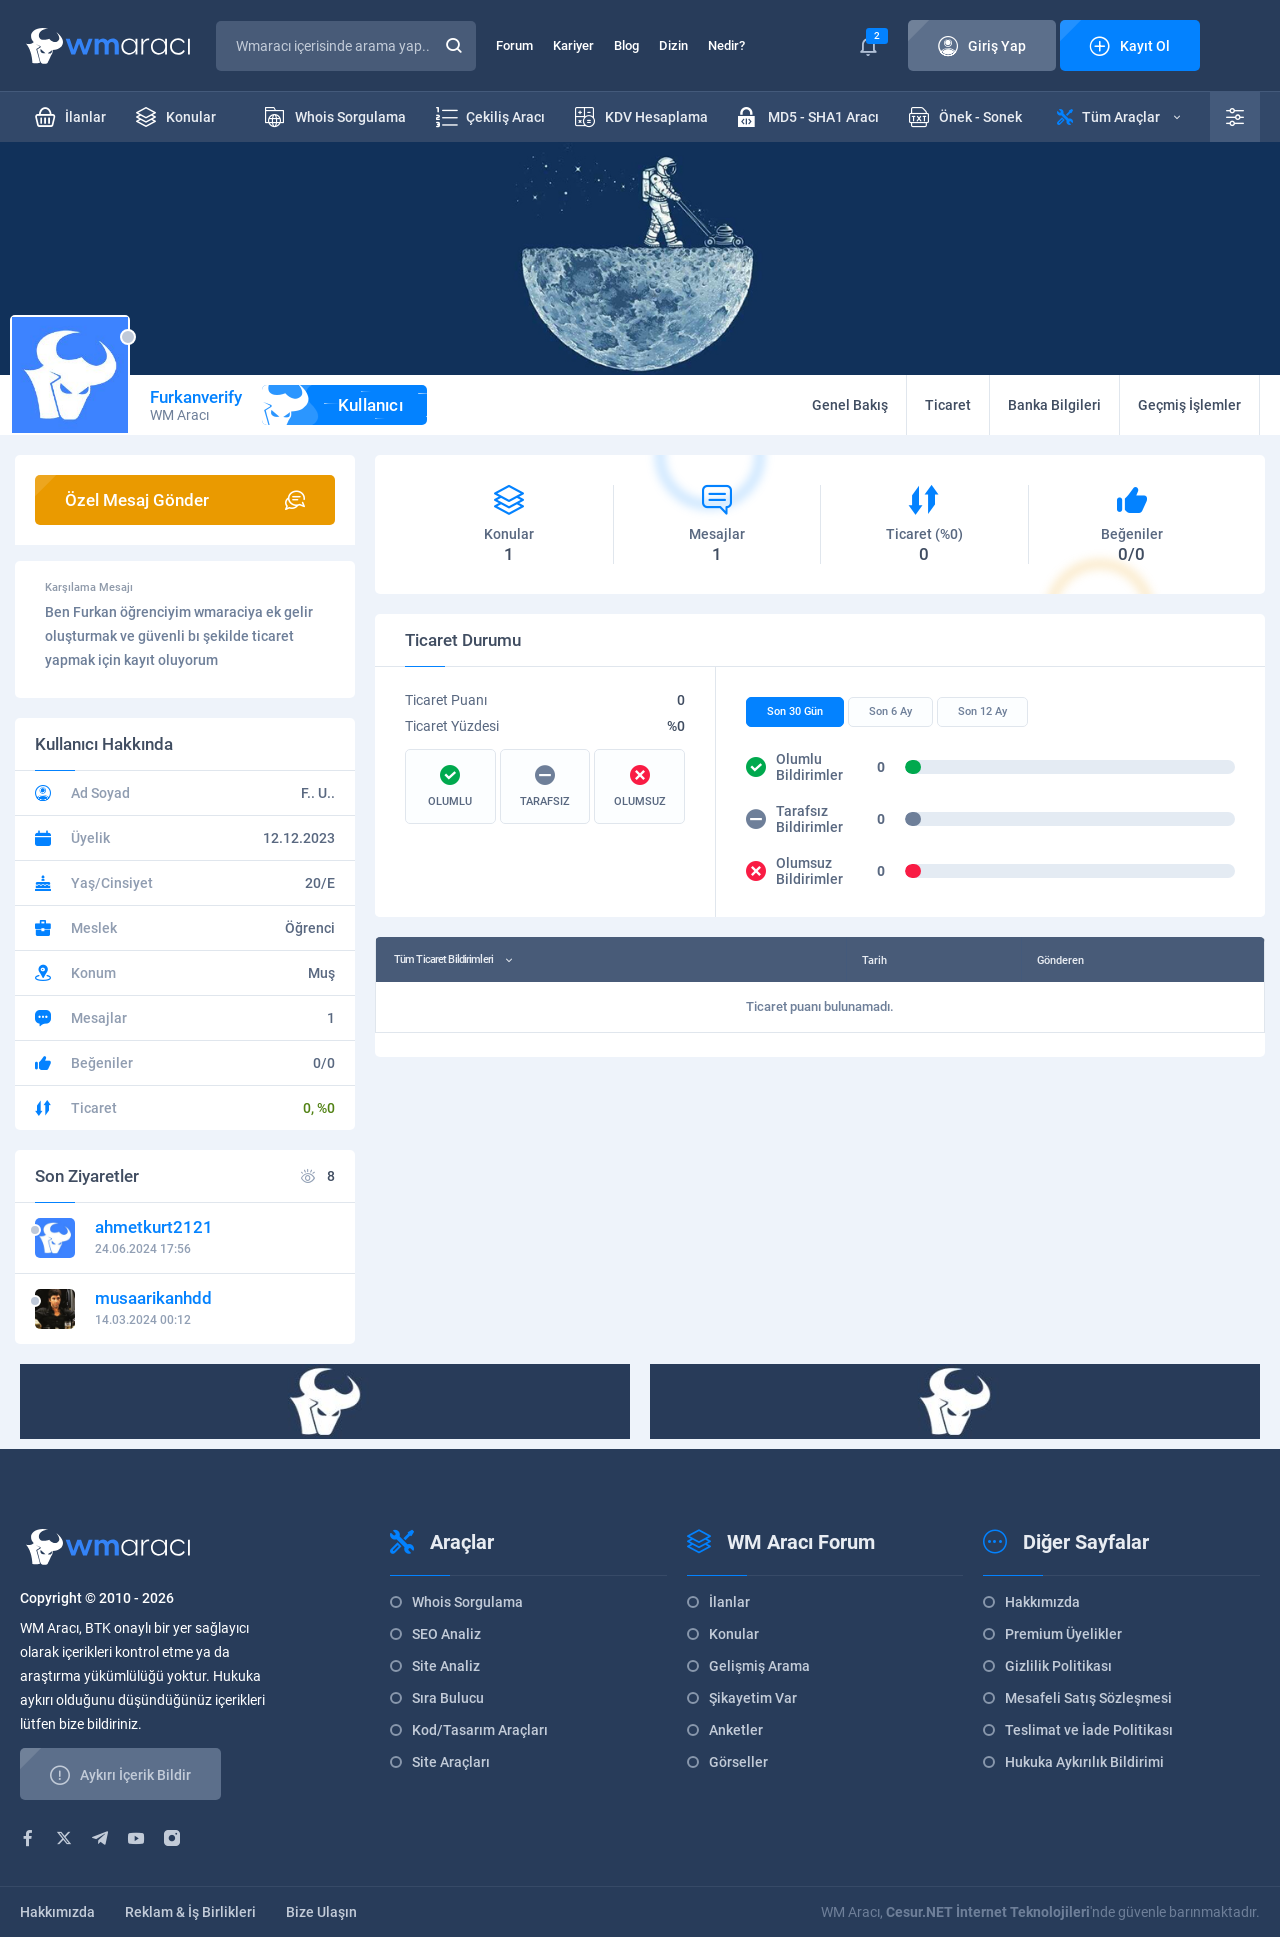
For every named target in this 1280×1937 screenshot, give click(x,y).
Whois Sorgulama (467, 1602)
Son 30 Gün (795, 711)
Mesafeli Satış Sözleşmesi (1088, 1698)
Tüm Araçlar (1118, 117)
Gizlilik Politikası (1058, 1666)
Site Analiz (446, 1666)
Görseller (738, 1762)
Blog (626, 45)
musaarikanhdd (153, 1298)
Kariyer (573, 45)
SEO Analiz (446, 1634)
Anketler (736, 1730)
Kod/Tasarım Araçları (480, 1730)
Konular (734, 1634)
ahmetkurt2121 (154, 1227)
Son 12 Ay (982, 711)
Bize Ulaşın (321, 1912)
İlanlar (729, 1602)
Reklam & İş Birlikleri (190, 1912)
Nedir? (726, 45)
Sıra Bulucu (448, 1698)
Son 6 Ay (890, 711)
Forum (514, 45)
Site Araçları (451, 1762)
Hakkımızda (1042, 1602)
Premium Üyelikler (1063, 1634)
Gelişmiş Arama (759, 1666)
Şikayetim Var (753, 1698)
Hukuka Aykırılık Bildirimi (1084, 1762)
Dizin (673, 45)
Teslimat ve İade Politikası (1089, 1730)
